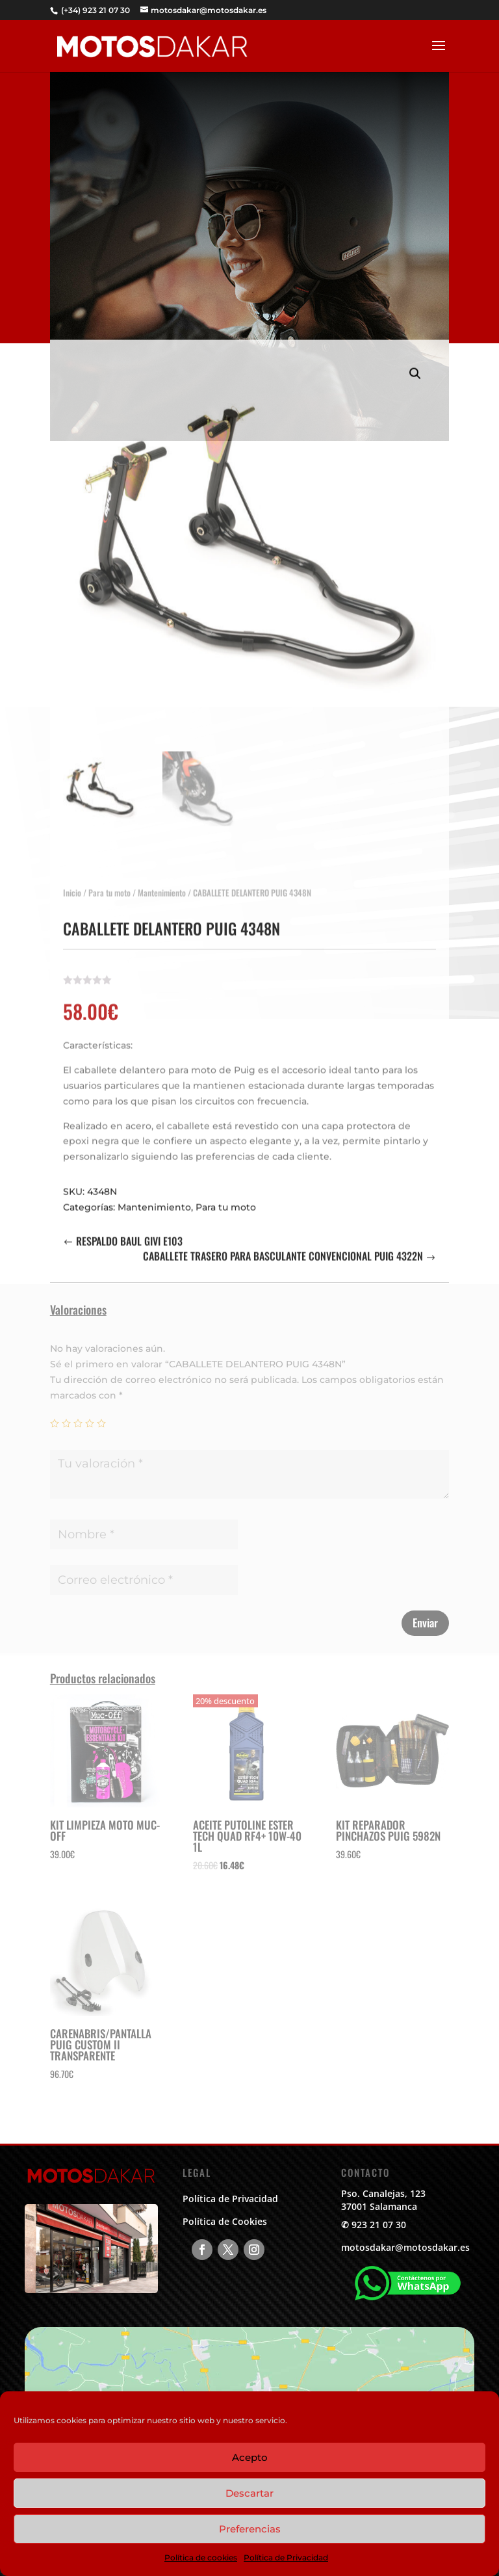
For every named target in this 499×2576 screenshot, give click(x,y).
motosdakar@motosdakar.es (405, 2247)
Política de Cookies (225, 2221)
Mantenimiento (162, 880)
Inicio (72, 880)
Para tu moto (109, 880)
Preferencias (250, 2529)
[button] (415, 361)
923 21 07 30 (379, 2224)
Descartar (249, 2493)
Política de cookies (200, 2557)
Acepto (250, 2457)
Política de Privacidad (286, 2557)
